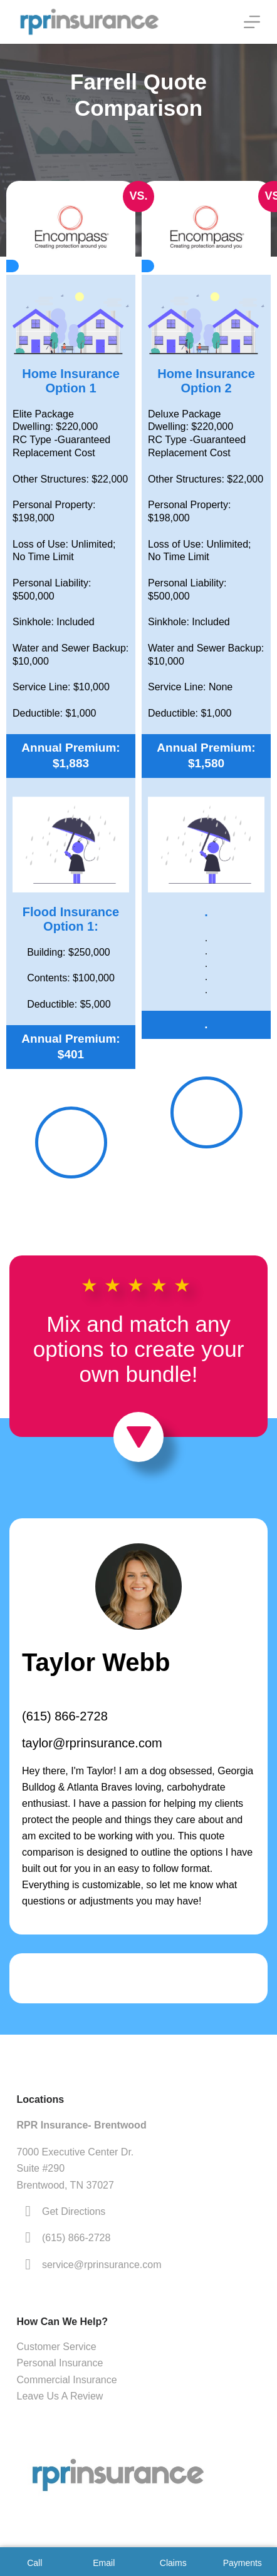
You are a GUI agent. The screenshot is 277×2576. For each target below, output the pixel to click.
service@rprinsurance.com (102, 2264)
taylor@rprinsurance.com (92, 1743)
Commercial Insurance (67, 2379)
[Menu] (252, 22)
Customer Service (57, 2346)
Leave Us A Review (60, 2396)
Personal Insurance (60, 2363)
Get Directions (73, 2211)
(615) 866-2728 (65, 1716)
